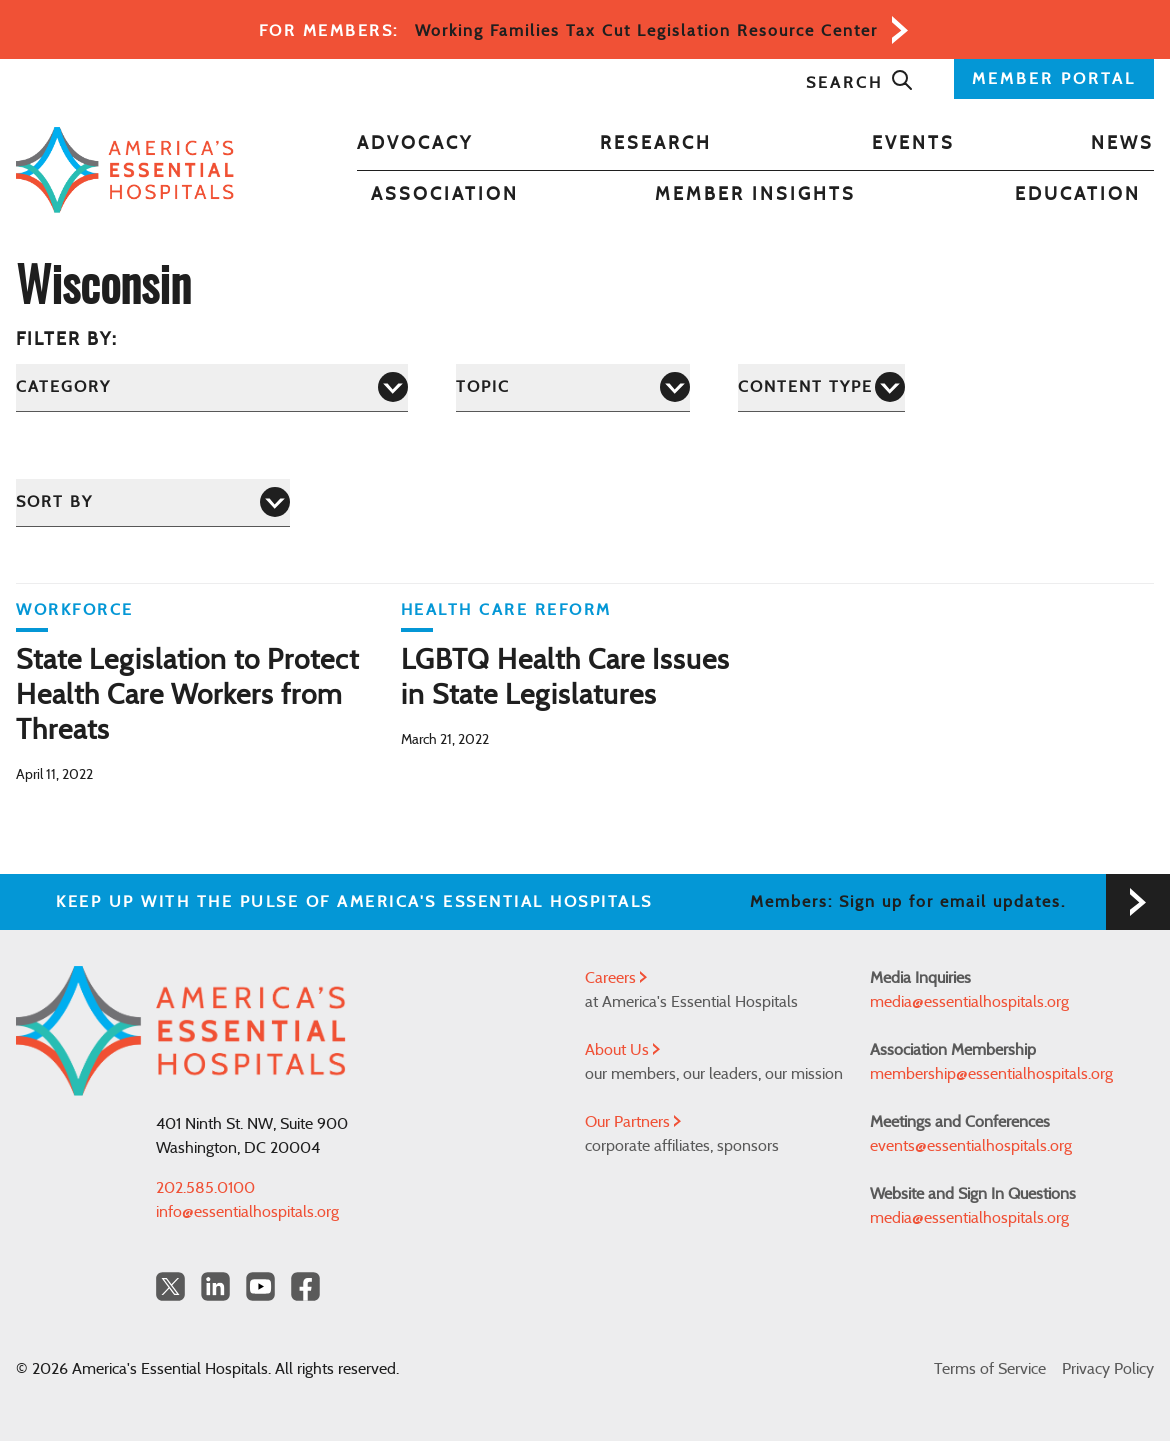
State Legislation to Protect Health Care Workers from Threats (187, 696)
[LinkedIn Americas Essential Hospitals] (215, 1286)
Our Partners (633, 1122)
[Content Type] (821, 387)
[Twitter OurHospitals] (170, 1286)
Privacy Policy (1108, 1369)
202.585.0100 (205, 1188)
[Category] (212, 387)
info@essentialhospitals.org (247, 1212)
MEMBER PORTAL (1054, 79)
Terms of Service (990, 1369)
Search (860, 83)
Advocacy (415, 144)
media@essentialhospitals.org (969, 1002)
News (1122, 144)
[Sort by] (153, 502)
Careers (616, 978)
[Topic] (573, 387)
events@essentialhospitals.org (971, 1146)
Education (1078, 195)
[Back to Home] (125, 170)
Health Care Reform (506, 610)
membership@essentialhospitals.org (991, 1074)
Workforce (75, 610)
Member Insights (755, 195)
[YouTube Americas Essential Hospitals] (260, 1286)
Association (445, 195)
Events (913, 144)
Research (656, 144)
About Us (622, 1050)
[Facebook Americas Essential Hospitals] (305, 1286)
